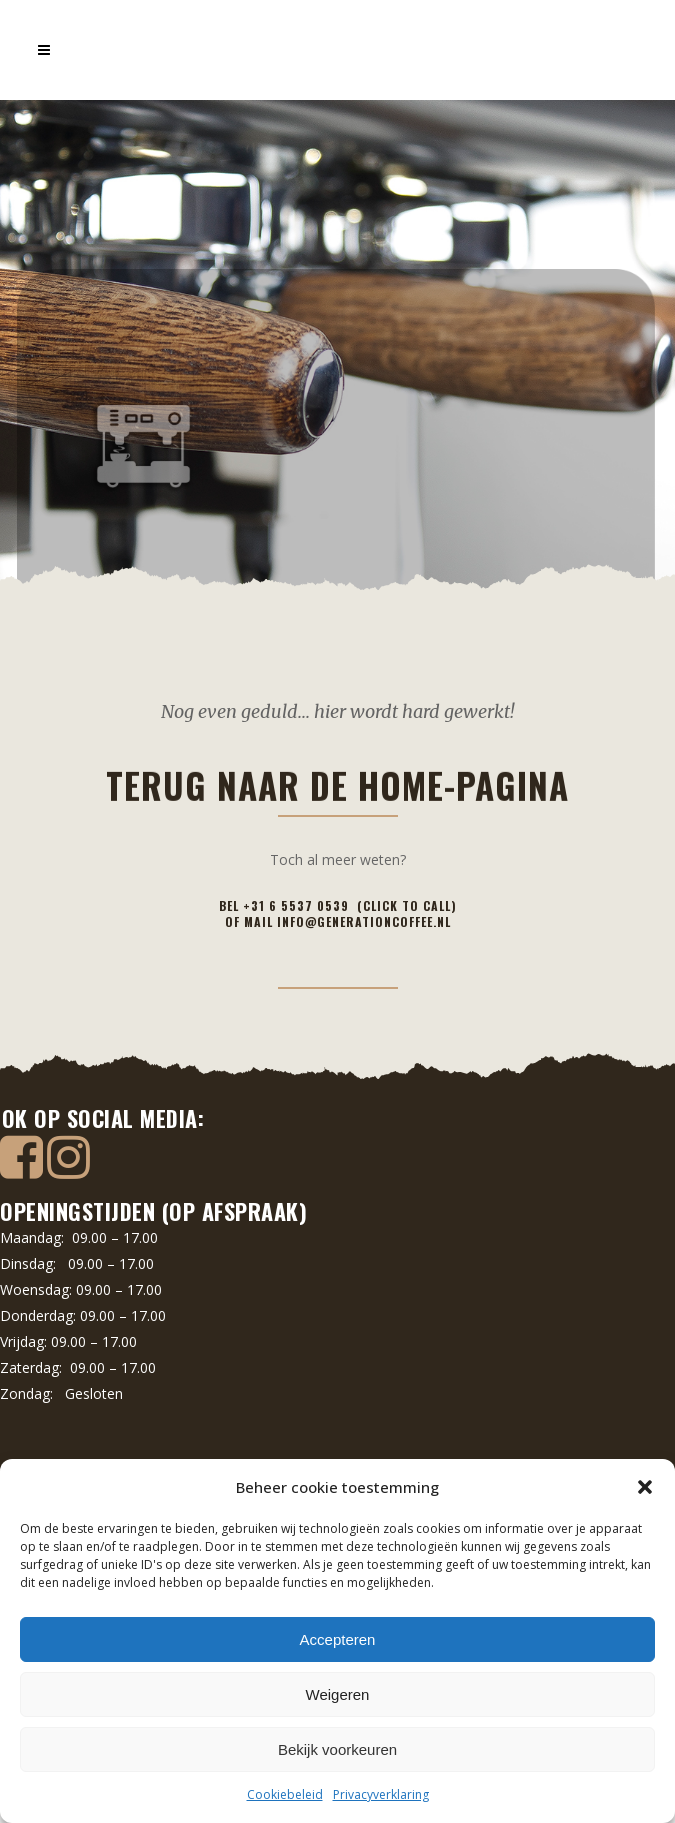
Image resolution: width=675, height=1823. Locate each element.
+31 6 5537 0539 (300, 905)
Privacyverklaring (381, 1794)
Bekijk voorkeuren (337, 1749)
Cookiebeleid (285, 1794)
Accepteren (338, 1639)
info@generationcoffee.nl (364, 921)
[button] (645, 1487)
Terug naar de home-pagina (337, 272)
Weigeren (338, 1694)
